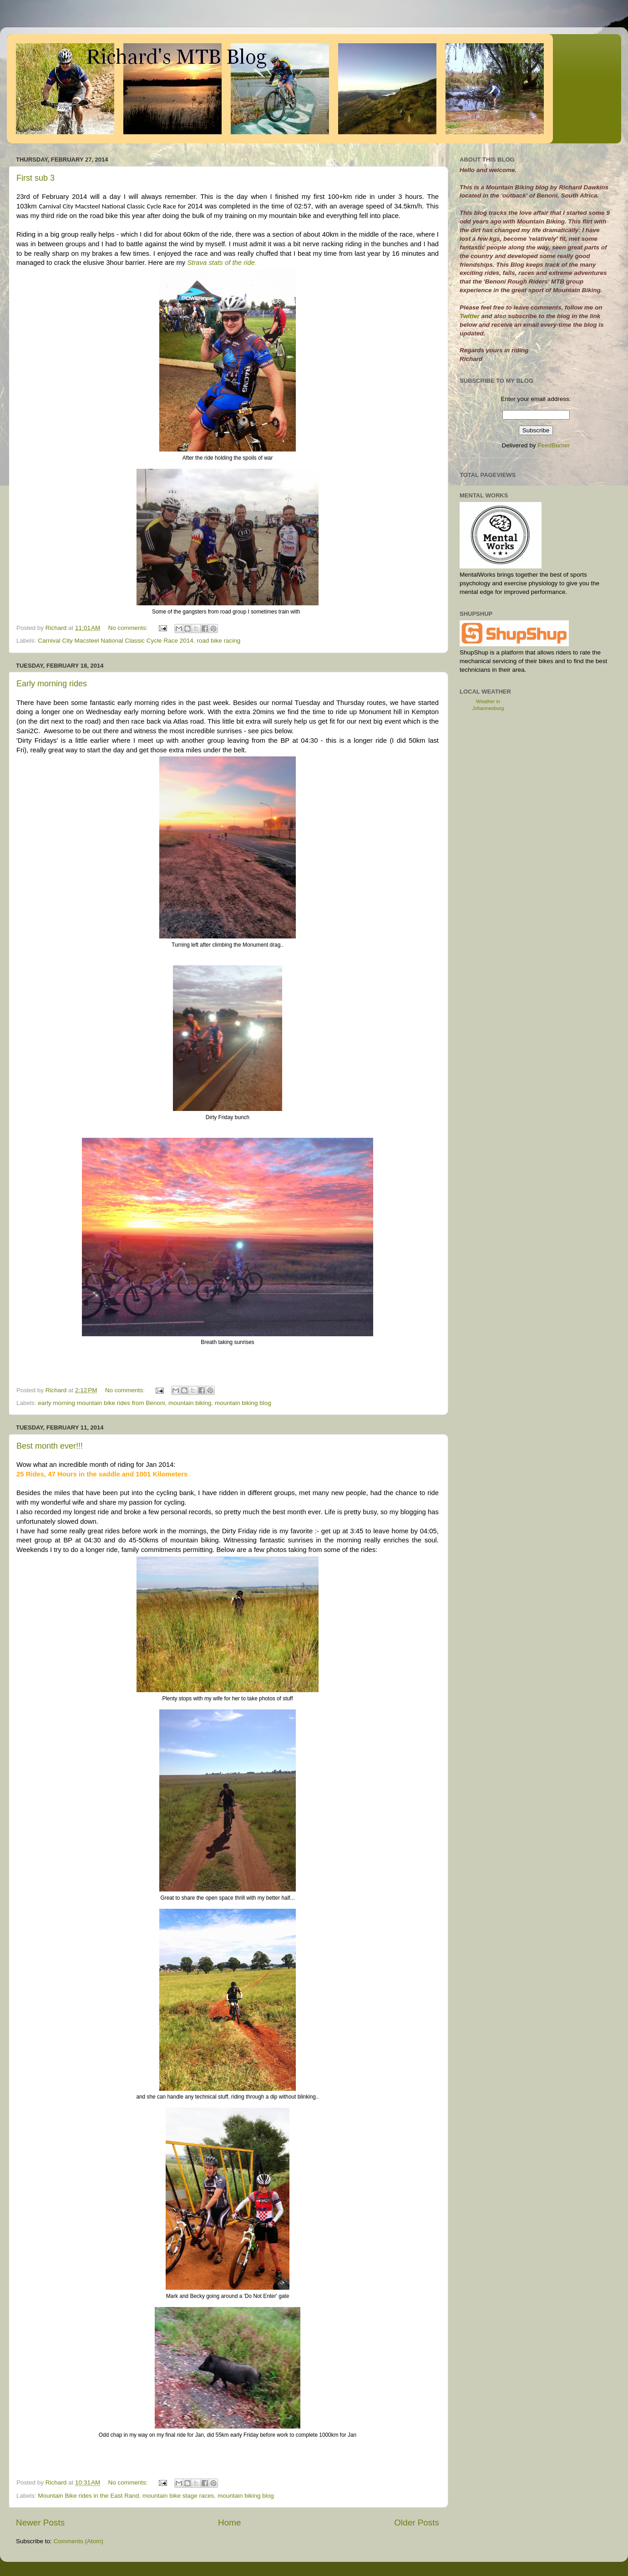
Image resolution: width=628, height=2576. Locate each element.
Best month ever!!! (49, 1445)
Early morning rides (51, 683)
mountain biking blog (243, 1403)
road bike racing (218, 640)
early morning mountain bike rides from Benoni (101, 1403)
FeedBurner (553, 445)
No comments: (129, 627)
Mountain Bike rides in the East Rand (88, 2495)
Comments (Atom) (79, 2541)
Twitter (470, 316)
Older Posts (416, 2522)
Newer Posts (40, 2522)
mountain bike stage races (178, 2495)
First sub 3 (35, 178)
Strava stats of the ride (221, 262)
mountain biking (190, 1403)
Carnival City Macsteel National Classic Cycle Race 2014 (115, 640)
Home (229, 2522)
